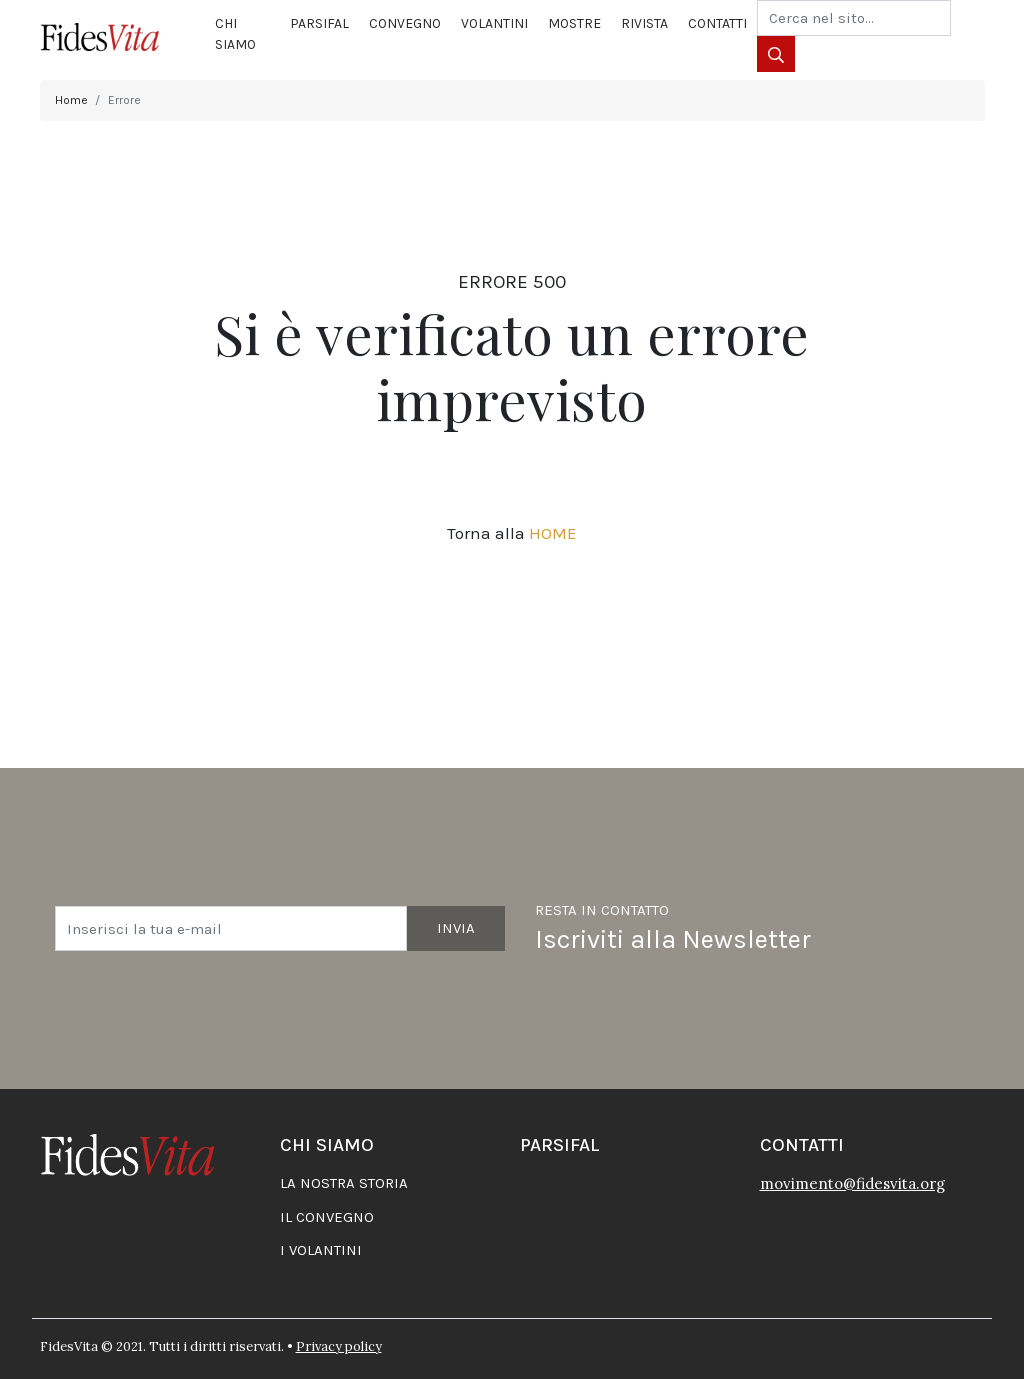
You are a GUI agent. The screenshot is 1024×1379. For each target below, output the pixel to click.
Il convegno (327, 1217)
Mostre (574, 23)
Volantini (494, 23)
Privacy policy (339, 1346)
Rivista (644, 23)
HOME (553, 533)
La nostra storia (344, 1183)
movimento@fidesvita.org (852, 1183)
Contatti (717, 23)
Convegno (405, 23)
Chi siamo (235, 34)
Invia (456, 928)
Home (71, 100)
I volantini (321, 1250)
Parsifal (319, 23)
